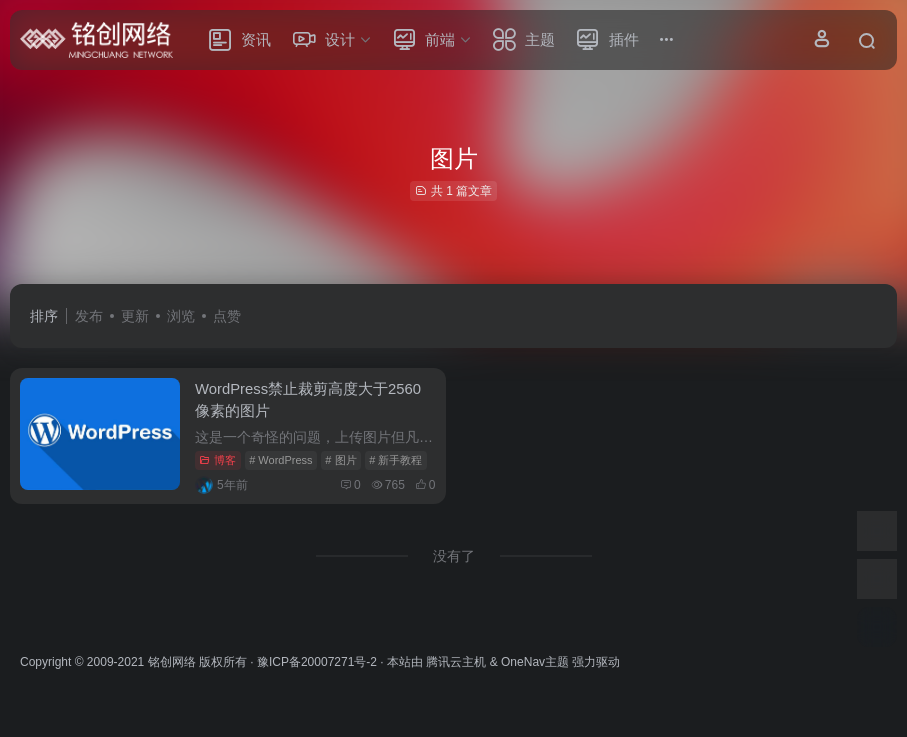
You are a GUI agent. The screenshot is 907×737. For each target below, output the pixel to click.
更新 (135, 316)
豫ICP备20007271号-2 (317, 660)
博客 (217, 458)
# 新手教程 (395, 458)
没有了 (454, 554)
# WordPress (280, 458)
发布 (89, 316)
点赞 (227, 316)
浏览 (181, 316)
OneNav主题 (535, 660)
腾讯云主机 (456, 660)
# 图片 (340, 458)
